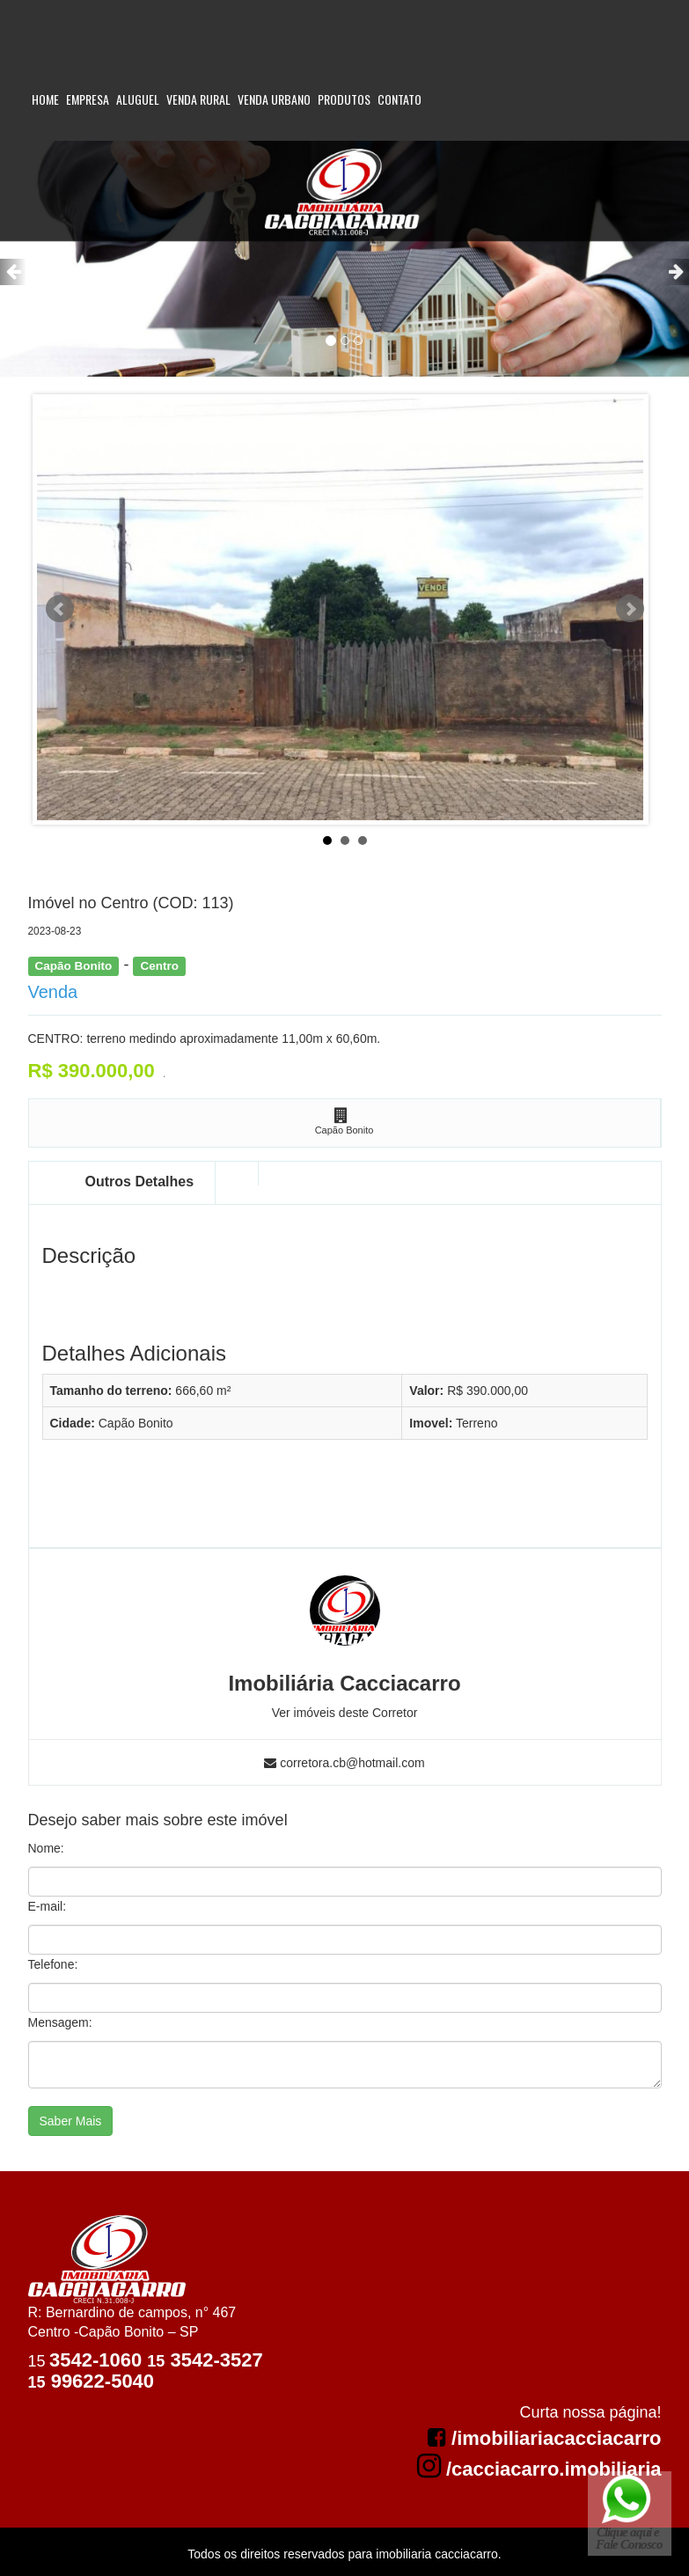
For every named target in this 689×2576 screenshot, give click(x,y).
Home (45, 99)
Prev (60, 609)
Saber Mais (71, 2121)
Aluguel (137, 99)
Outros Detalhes (139, 1181)
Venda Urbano (274, 99)
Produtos (344, 99)
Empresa (87, 99)
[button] (13, 272)
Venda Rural (198, 99)
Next (630, 609)
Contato (399, 99)
